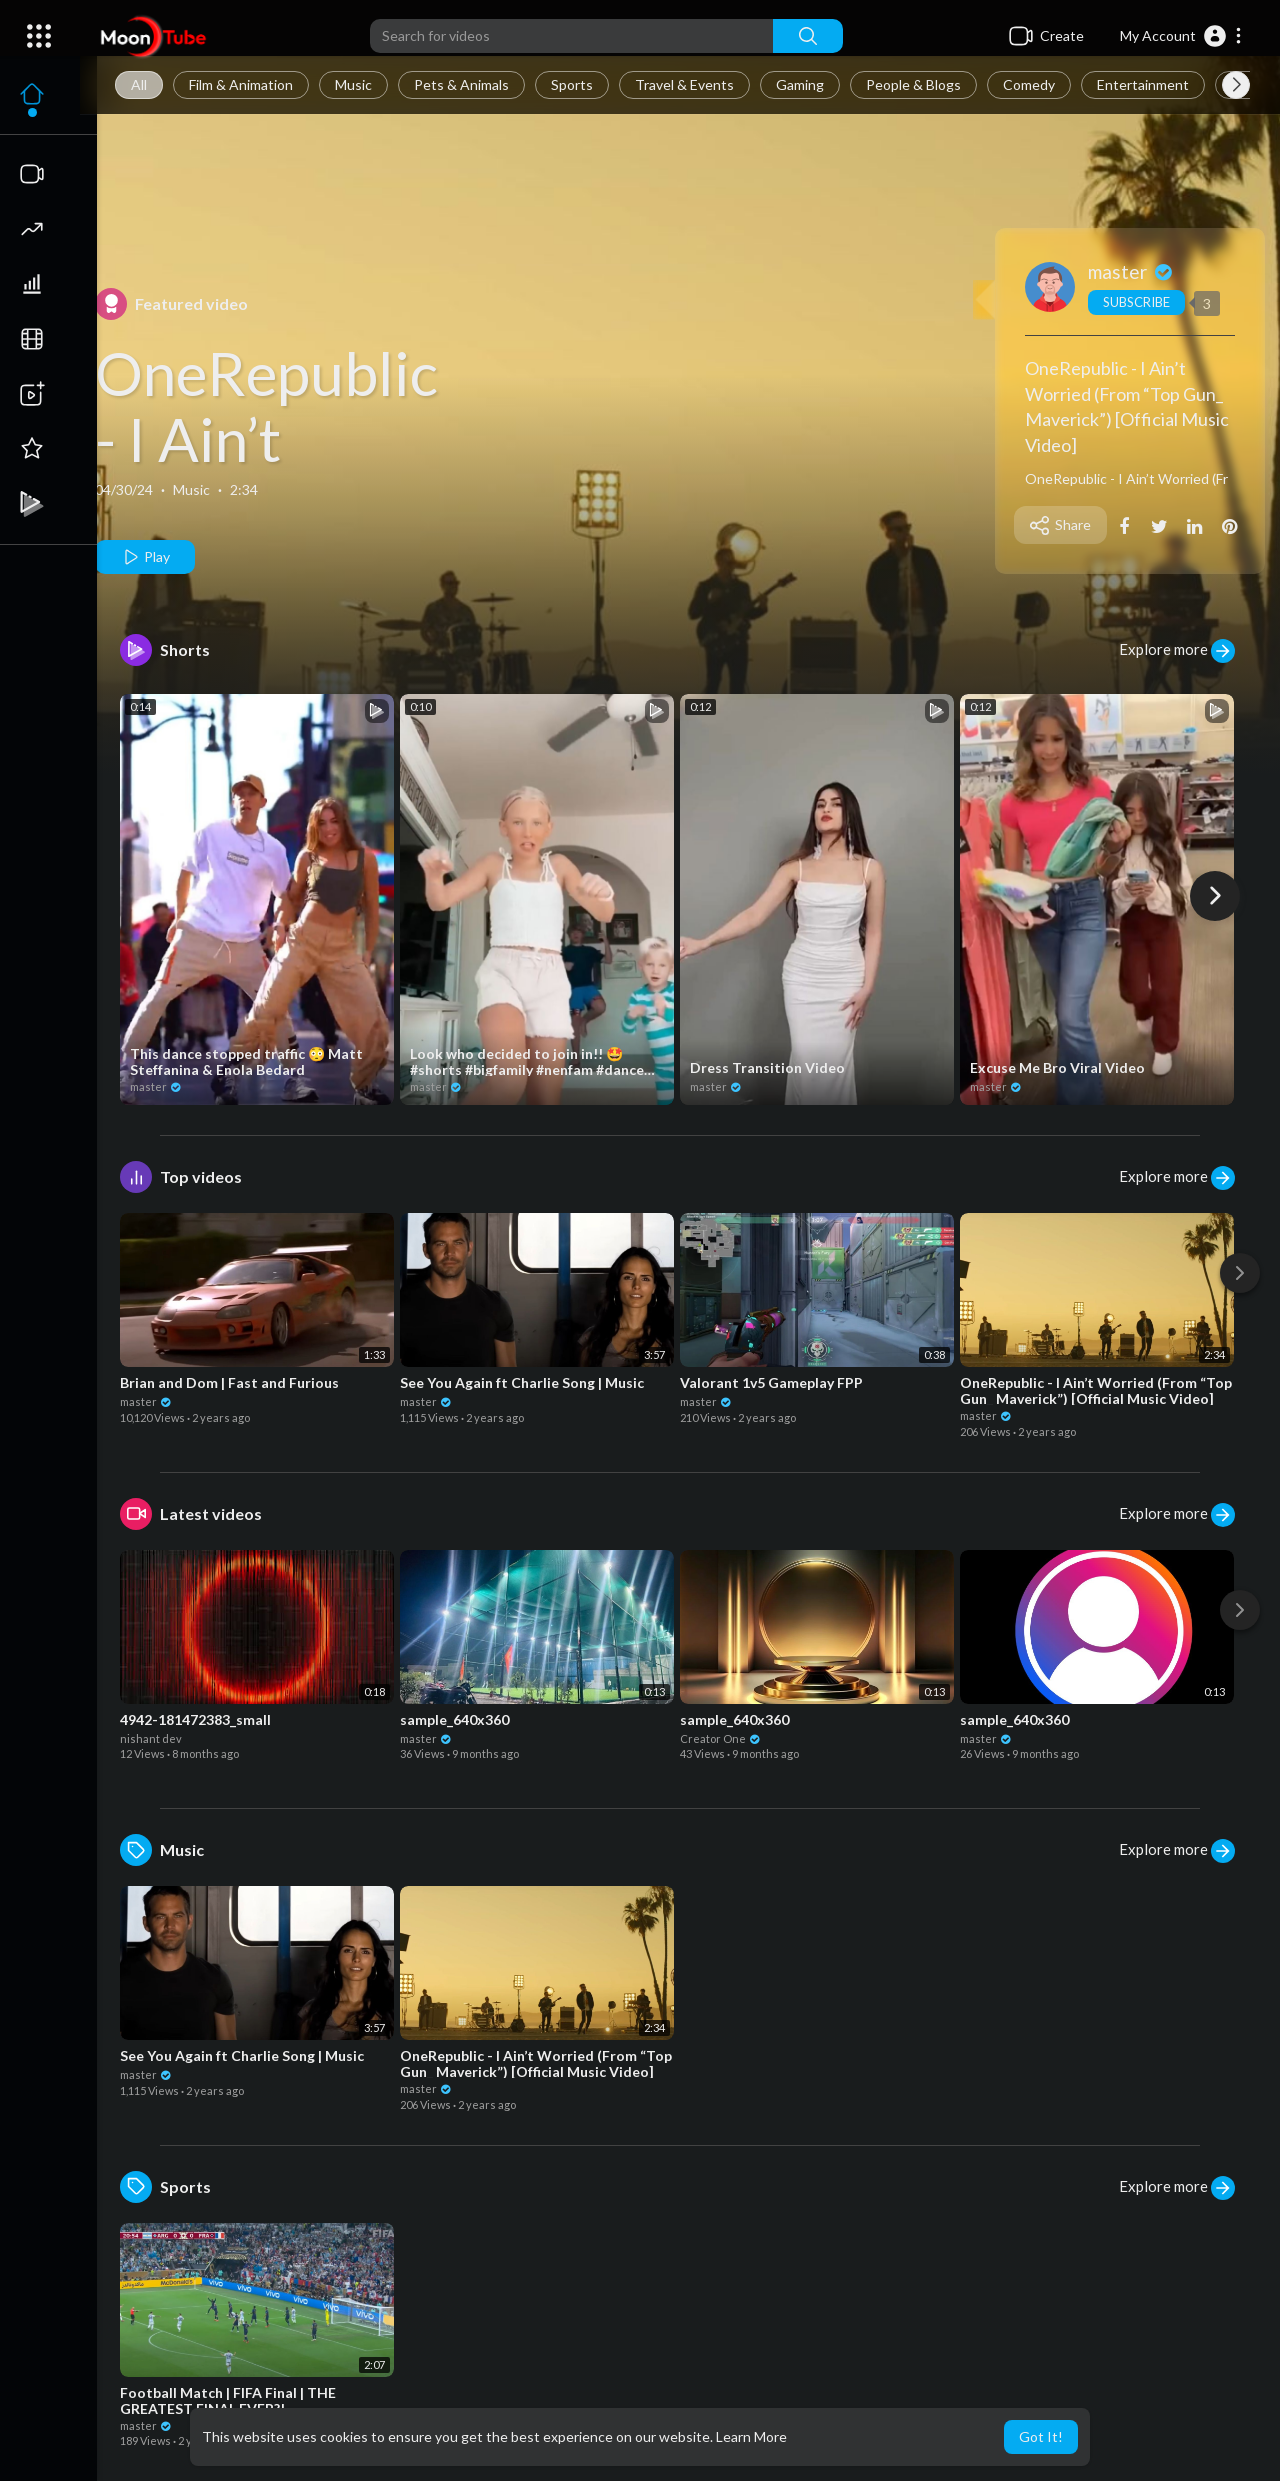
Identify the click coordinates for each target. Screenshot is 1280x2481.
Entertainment (1143, 84)
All (139, 84)
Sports (572, 84)
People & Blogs (913, 84)
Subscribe (1136, 302)
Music (353, 84)
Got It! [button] (1041, 2436)
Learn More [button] (751, 2436)
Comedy (1029, 84)
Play (145, 557)
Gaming (800, 84)
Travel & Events (684, 84)
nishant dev (151, 1738)
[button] (1181, 36)
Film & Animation (241, 84)
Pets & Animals (461, 84)
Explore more (1177, 651)
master (1131, 271)
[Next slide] (1236, 85)
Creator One (721, 1738)
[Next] (1215, 896)
